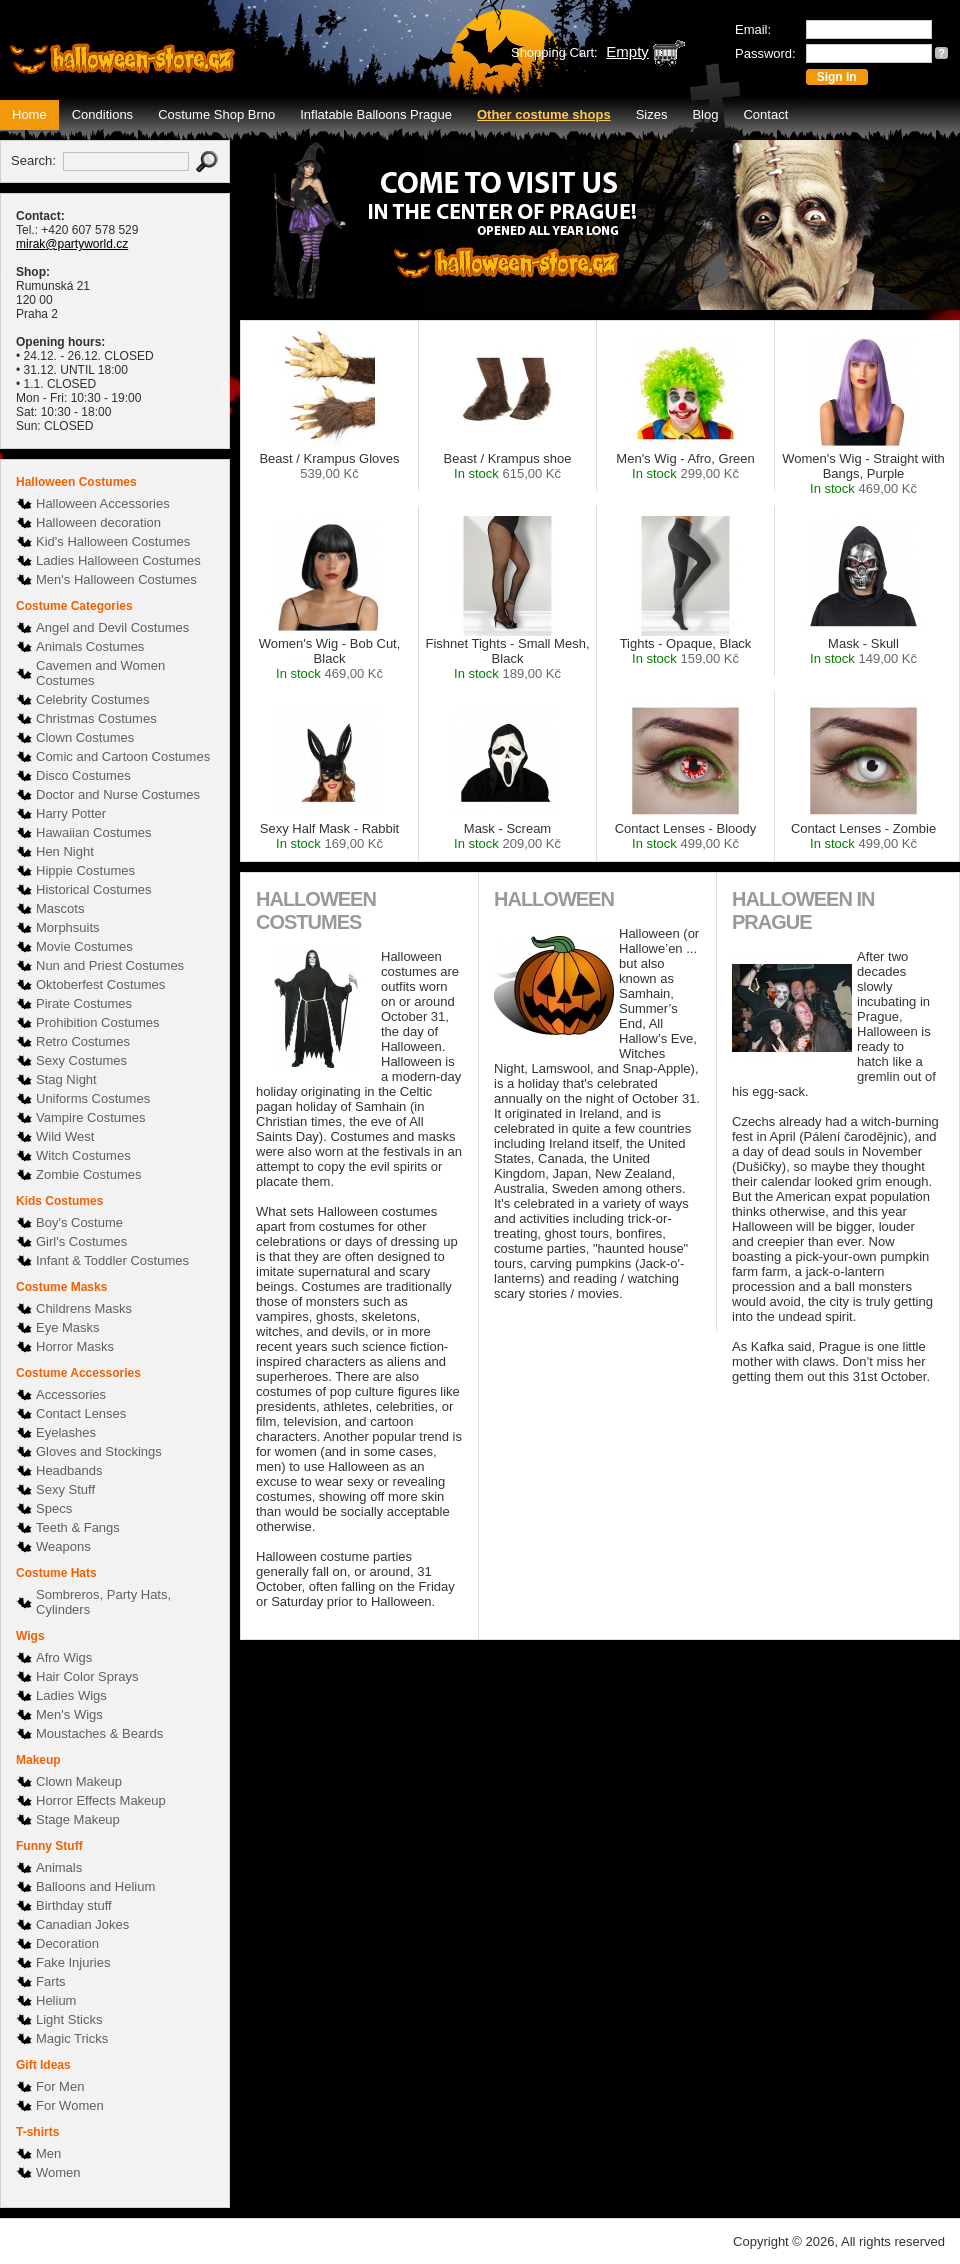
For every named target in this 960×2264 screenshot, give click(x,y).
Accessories (71, 1394)
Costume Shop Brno (216, 114)
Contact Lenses (81, 1413)
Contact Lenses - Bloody (686, 836)
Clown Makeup (79, 1781)
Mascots (60, 908)
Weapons (63, 1546)
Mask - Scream (507, 836)
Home (29, 114)
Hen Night (65, 851)
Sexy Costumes (81, 1060)
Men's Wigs (69, 1714)
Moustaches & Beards (99, 1733)
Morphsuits (68, 927)
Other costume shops (544, 114)
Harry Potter (71, 813)
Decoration (67, 1943)
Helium (56, 2000)
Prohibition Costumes (98, 1022)
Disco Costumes (83, 775)
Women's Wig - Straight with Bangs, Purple (863, 473)
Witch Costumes (83, 1155)
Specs (54, 1508)
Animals (59, 1867)
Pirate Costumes (84, 1003)
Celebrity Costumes (92, 699)
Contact (765, 114)
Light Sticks (69, 2019)
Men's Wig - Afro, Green (685, 466)
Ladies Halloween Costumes (118, 560)
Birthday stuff (74, 1905)
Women (58, 2172)
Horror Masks (75, 1346)
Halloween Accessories (103, 503)
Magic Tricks (72, 2038)
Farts (51, 1981)
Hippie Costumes (85, 870)
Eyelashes (66, 1432)
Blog (705, 114)
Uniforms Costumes (93, 1098)
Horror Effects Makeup (101, 1800)
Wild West (65, 1136)
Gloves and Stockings (99, 1451)
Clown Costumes (85, 737)
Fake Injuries (73, 1962)
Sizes (652, 114)
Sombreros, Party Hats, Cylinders (103, 1602)
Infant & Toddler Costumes (112, 1260)
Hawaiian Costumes (94, 832)
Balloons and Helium (95, 1886)
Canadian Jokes (82, 1924)
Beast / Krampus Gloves (329, 466)
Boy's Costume (79, 1222)
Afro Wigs (64, 1657)
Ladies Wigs (71, 1695)
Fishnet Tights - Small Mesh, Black (508, 658)
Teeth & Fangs (78, 1527)
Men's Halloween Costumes (116, 579)
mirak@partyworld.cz (72, 244)
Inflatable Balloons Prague (376, 114)
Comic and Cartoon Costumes (123, 756)
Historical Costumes (94, 889)
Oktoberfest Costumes (100, 984)
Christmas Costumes (96, 718)
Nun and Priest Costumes (110, 965)
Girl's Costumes (81, 1241)
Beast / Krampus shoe (508, 466)
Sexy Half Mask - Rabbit (329, 836)
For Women (70, 2105)
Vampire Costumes (91, 1117)
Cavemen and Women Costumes (100, 673)
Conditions (102, 114)
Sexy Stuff (65, 1489)
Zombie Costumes (88, 1174)
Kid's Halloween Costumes (113, 541)
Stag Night (66, 1079)
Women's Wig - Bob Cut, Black (330, 658)
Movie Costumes (84, 946)
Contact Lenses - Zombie (863, 836)
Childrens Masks (84, 1308)
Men (48, 2153)
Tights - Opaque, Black (686, 651)
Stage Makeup (78, 1819)
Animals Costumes (90, 646)
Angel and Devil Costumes (112, 627)
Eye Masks (68, 1327)
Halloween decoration (98, 522)
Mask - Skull (863, 651)
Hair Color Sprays (87, 1676)
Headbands (69, 1470)
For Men (60, 2086)
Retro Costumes (83, 1041)
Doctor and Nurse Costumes (118, 794)
